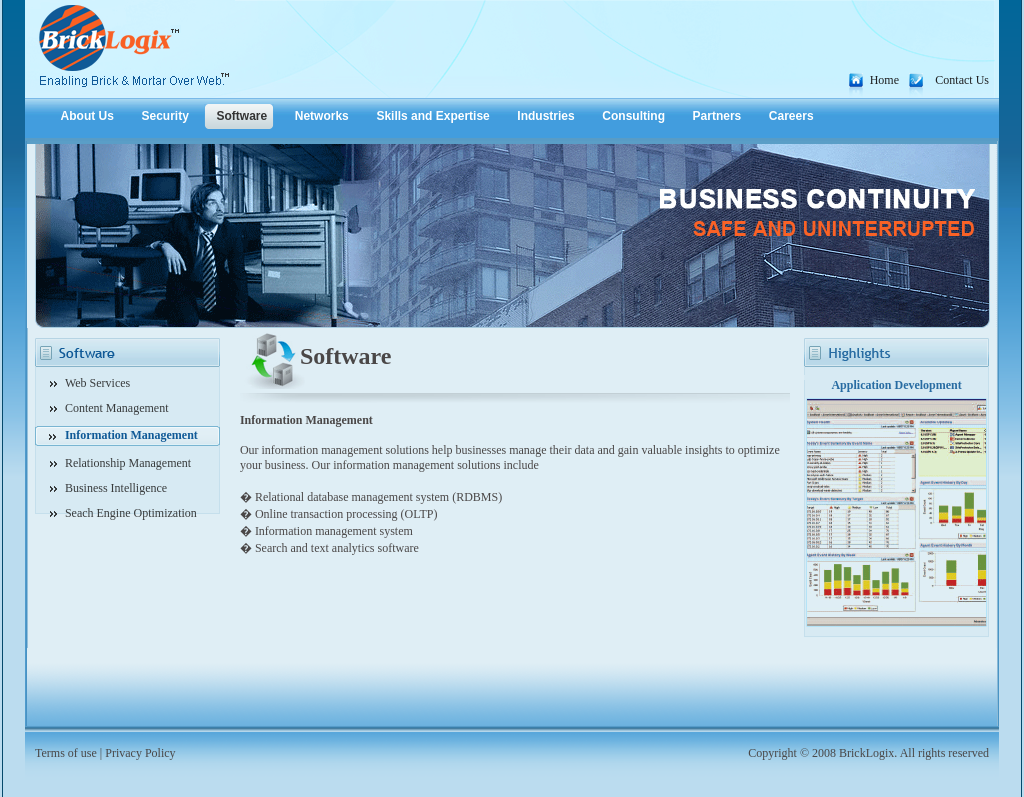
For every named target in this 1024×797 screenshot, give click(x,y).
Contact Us (962, 80)
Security (165, 116)
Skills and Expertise (432, 116)
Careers (791, 116)
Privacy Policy (140, 753)
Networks (322, 116)
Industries (545, 116)
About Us (87, 116)
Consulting (633, 116)
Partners (717, 116)
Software (241, 116)
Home (884, 80)
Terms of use (66, 753)
